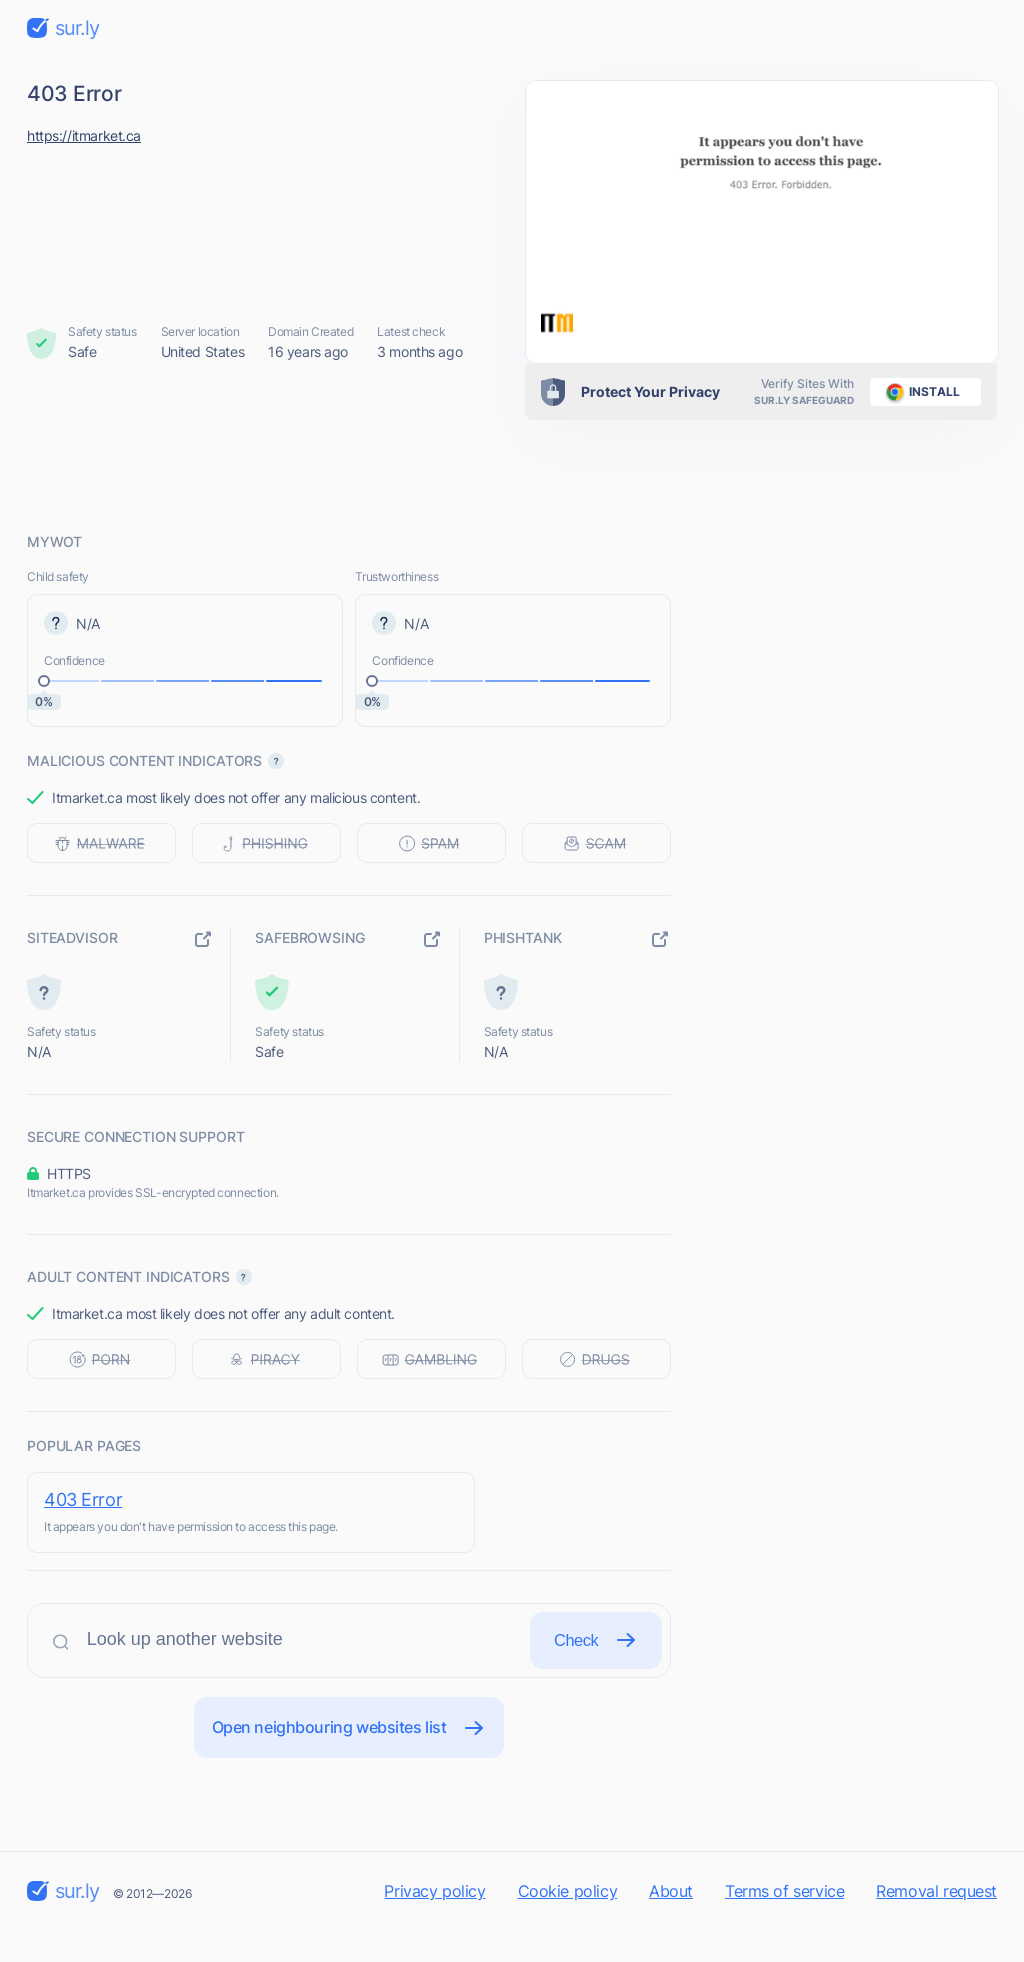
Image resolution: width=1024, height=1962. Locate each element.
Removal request (936, 1926)
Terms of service (784, 1926)
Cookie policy (568, 1926)
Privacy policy (434, 1926)
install (919, 392)
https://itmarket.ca (84, 135)
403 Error (83, 1499)
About (671, 1926)
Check (590, 1664)
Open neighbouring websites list (349, 1761)
